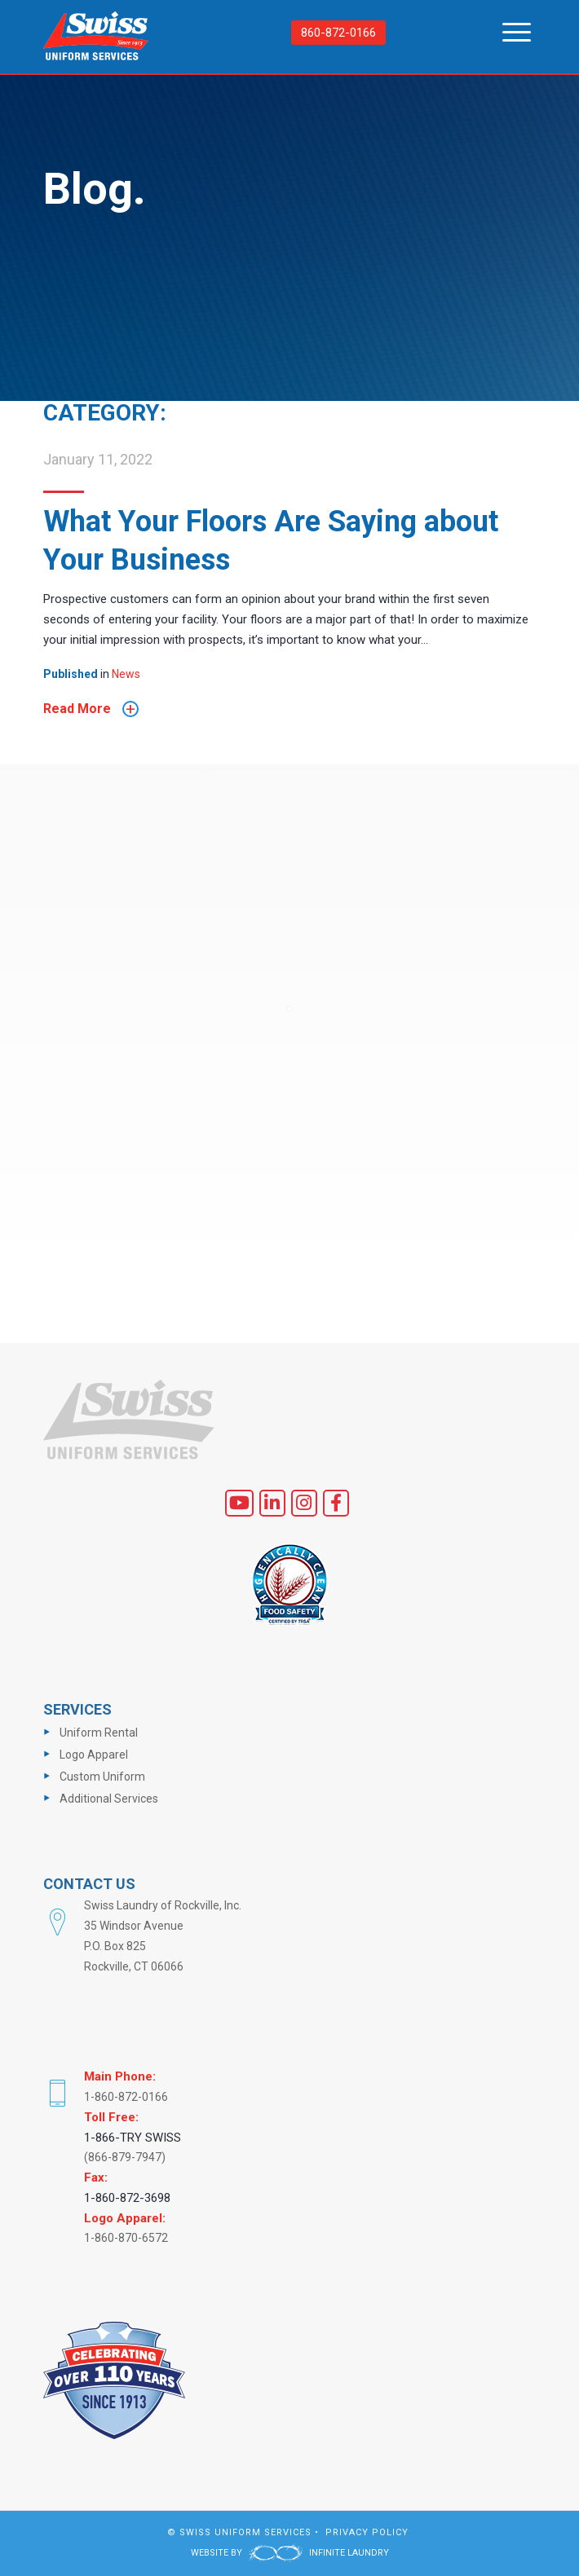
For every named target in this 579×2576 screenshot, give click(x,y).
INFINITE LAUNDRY (319, 2552)
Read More (91, 709)
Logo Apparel (94, 1754)
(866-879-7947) (125, 2157)
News (126, 673)
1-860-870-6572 (126, 2237)
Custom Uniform (102, 1776)
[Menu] (508, 32)
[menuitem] (508, 32)
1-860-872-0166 (126, 2096)
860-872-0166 (338, 32)
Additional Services (109, 1798)
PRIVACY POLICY (367, 2532)
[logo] (95, 37)
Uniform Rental (99, 1732)
